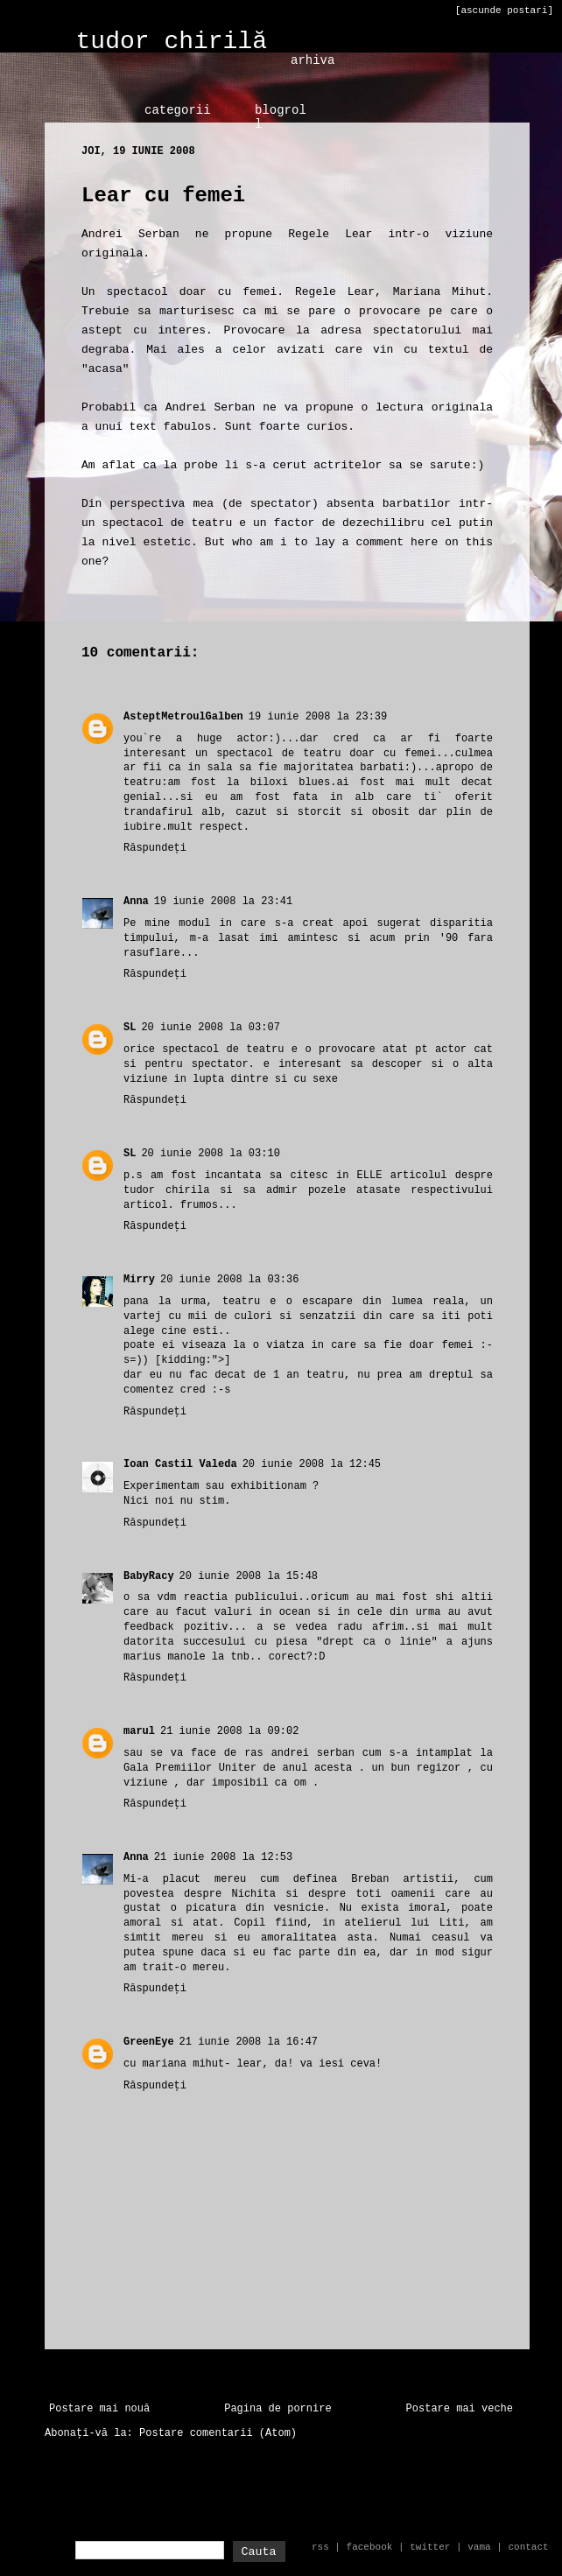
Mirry (139, 1280)
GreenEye (148, 2042)
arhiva (312, 60)
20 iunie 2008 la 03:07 (210, 1027)
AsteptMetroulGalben (183, 717)
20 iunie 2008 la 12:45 (311, 1464)
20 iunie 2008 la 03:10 (210, 1154)
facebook (370, 2547)
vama (478, 2547)
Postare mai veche (459, 2409)
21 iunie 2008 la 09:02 (229, 1731)
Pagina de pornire (277, 2409)
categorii (177, 110)
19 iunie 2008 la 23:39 (318, 717)
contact (528, 2547)
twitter (430, 2547)
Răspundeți (154, 848)
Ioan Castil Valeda (180, 1464)
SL (129, 1027)
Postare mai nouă (99, 2409)
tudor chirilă (171, 41)
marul (139, 1731)
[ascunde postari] (504, 10)
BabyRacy (148, 1576)
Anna (136, 901)
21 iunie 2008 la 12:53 (223, 1857)
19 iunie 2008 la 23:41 (223, 901)
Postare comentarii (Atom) (218, 2433)
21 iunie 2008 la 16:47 (248, 2042)
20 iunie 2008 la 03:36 (229, 1280)
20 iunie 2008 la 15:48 (248, 1576)
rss (320, 2547)
